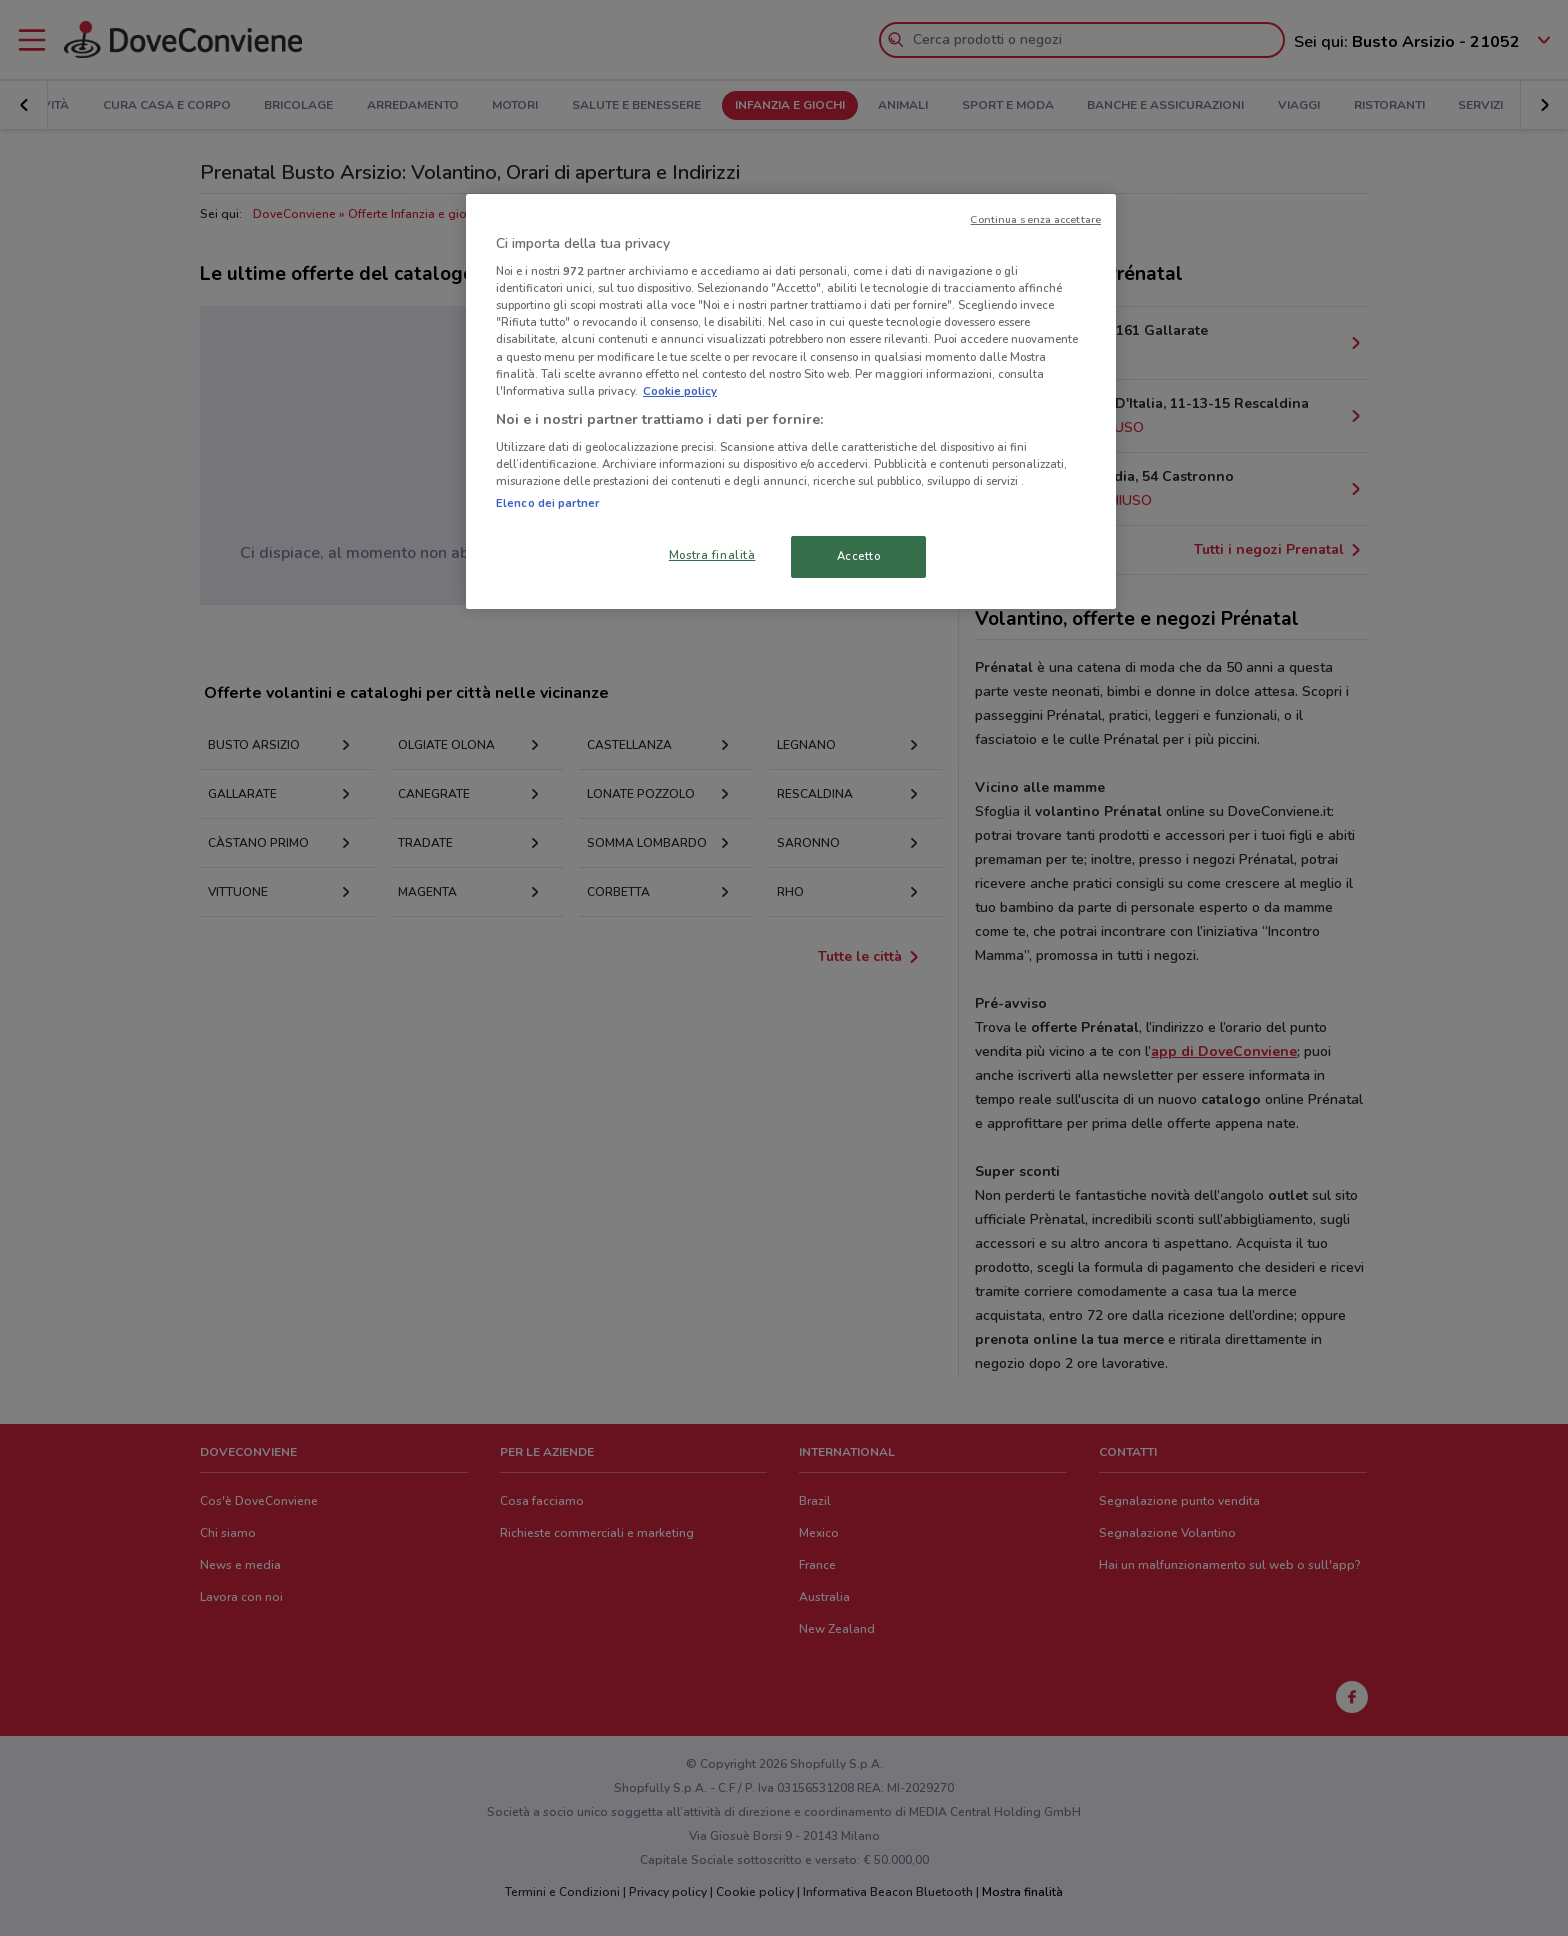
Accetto (859, 556)
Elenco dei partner (547, 503)
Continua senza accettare (1035, 219)
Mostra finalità (712, 555)
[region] (791, 402)
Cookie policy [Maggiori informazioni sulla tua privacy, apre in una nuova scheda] (680, 391)
